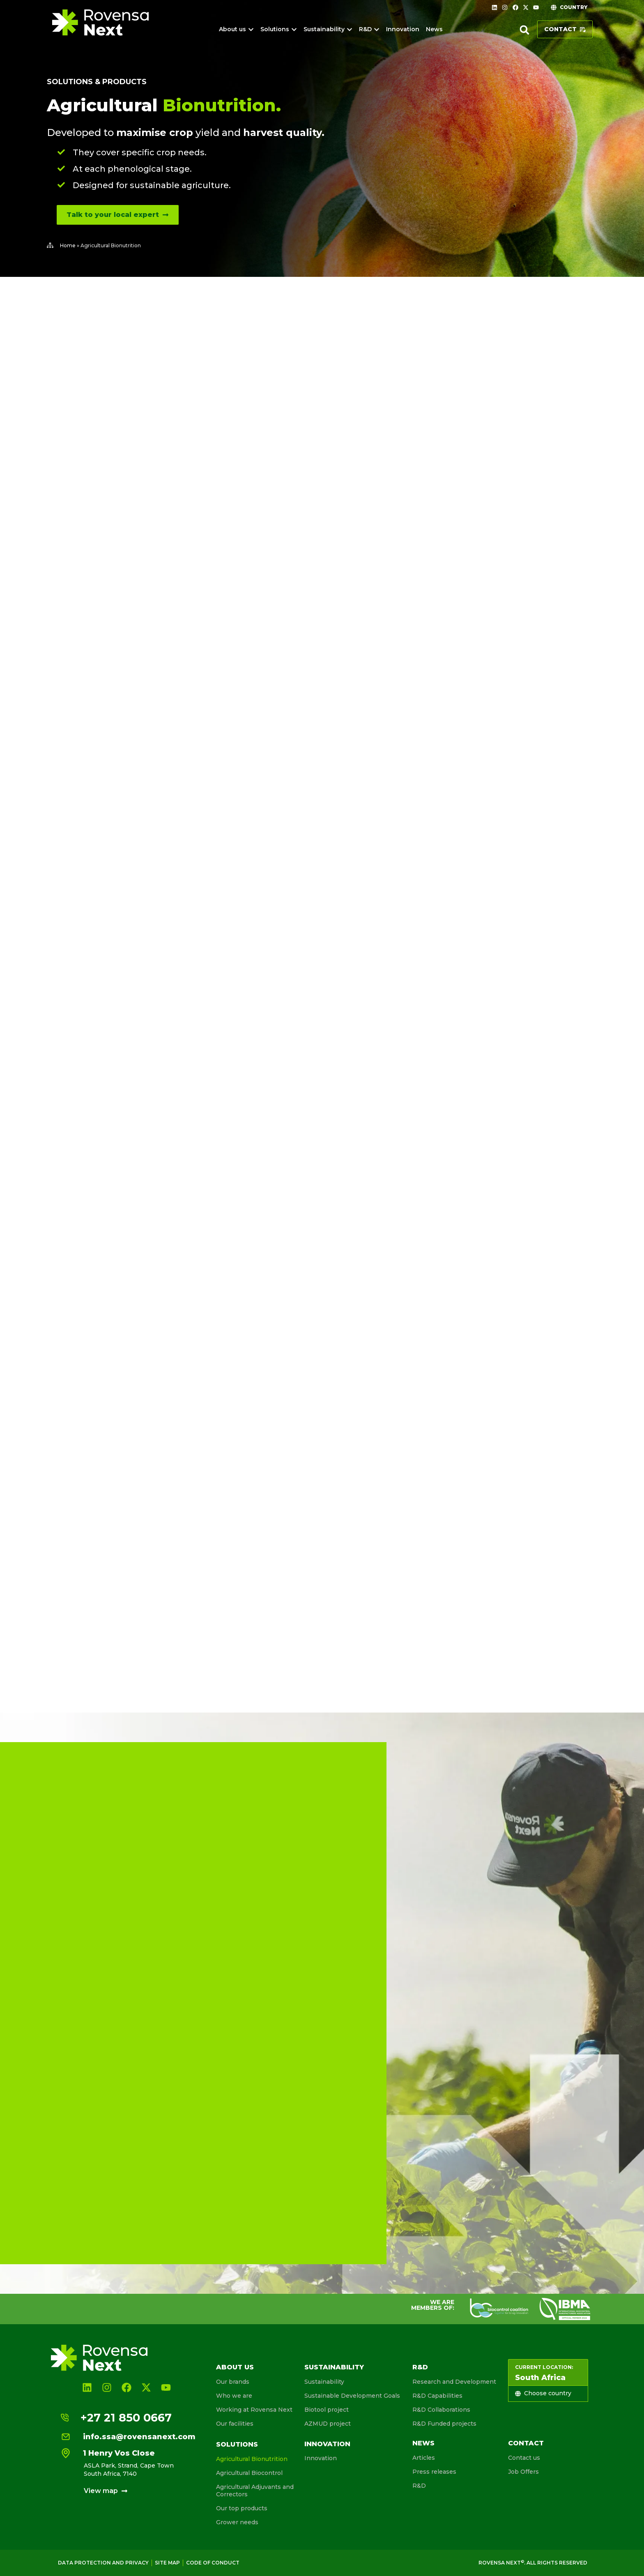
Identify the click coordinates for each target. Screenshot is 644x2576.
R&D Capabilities (437, 2395)
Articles (423, 2457)
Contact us (524, 2457)
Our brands (232, 2381)
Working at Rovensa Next (254, 2409)
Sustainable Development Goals (352, 2395)
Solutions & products (97, 81)
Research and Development (454, 2381)
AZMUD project (327, 2423)
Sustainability (334, 2367)
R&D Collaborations (441, 2409)
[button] (524, 30)
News (423, 2443)
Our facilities (234, 2423)
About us (235, 2367)
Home (68, 245)
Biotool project (326, 2409)
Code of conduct (212, 2563)
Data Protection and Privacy (103, 2563)
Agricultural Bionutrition (252, 2459)
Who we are (234, 2395)
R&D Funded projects (444, 2423)
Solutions (237, 2444)
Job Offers (523, 2471)
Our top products (241, 2508)
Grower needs (237, 2522)
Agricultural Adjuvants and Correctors (255, 2490)
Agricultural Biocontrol (249, 2473)
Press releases (434, 2471)
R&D (420, 2367)
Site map (167, 2563)
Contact (526, 2443)
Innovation (327, 2444)
